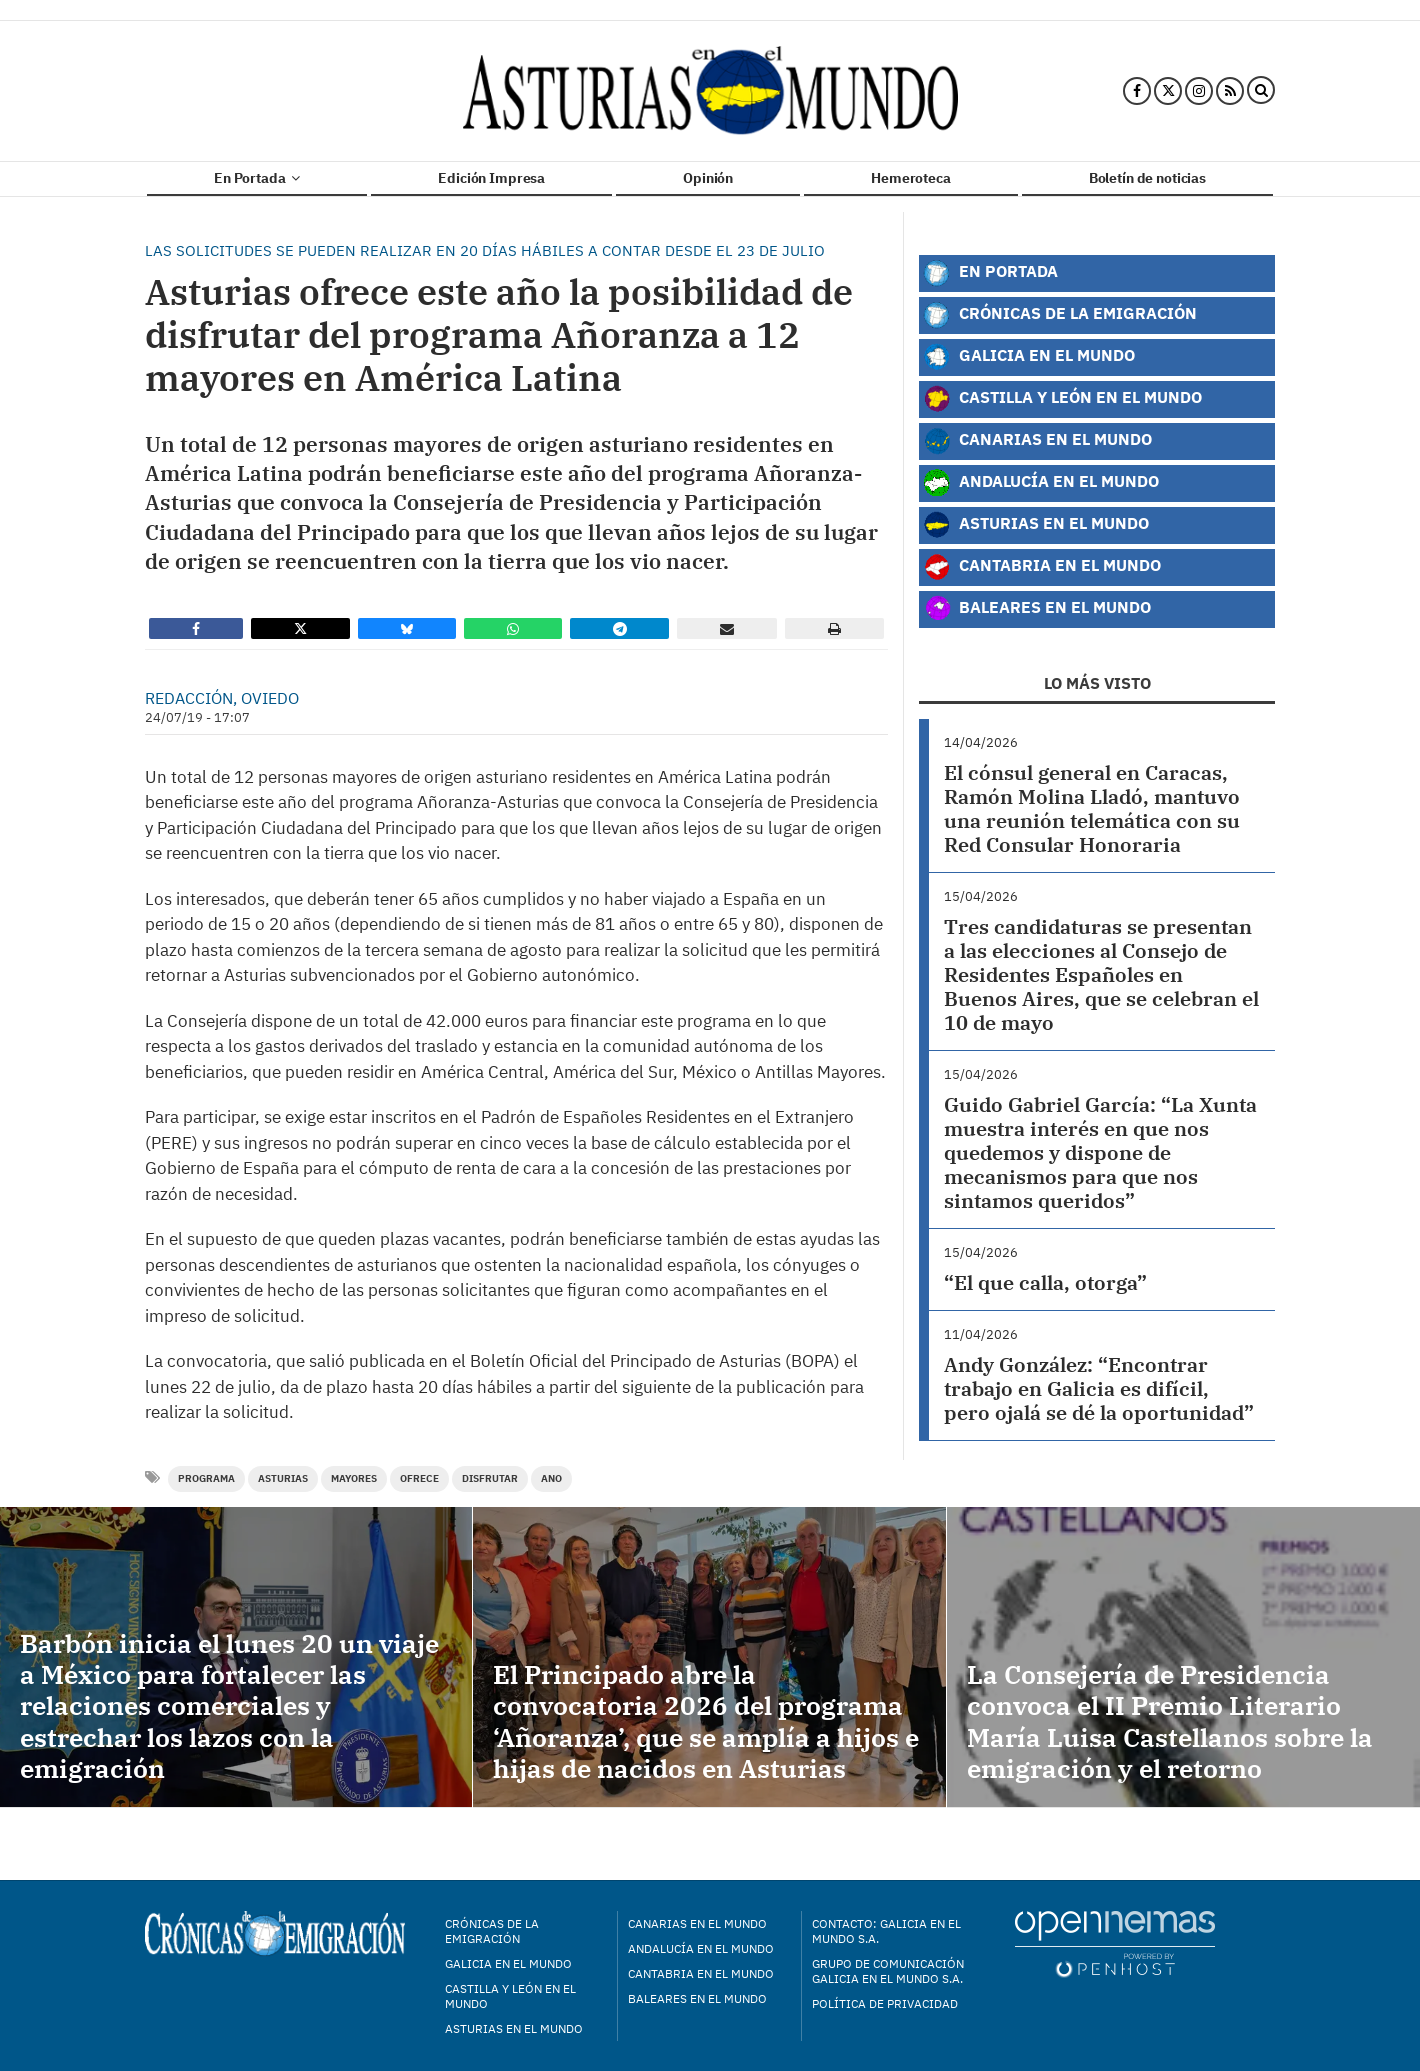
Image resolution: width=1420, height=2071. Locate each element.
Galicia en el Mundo (1029, 357)
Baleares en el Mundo (1037, 609)
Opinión (708, 178)
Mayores (354, 1478)
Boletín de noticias (1147, 178)
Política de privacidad (885, 2003)
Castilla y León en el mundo (510, 1996)
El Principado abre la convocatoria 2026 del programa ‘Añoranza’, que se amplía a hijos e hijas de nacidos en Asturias (706, 1721)
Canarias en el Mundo (1037, 441)
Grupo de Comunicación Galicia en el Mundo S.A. (888, 1971)
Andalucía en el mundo (701, 1948)
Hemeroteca (911, 178)
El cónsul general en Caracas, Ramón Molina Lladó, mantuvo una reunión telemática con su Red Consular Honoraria (1092, 808)
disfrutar (490, 1478)
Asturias (283, 1478)
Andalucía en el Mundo (1041, 483)
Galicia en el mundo (508, 1963)
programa (206, 1478)
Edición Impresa (491, 178)
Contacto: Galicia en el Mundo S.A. (886, 1931)
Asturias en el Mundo (1036, 525)
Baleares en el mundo (697, 1998)
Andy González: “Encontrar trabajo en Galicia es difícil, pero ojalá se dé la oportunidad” (1099, 1388)
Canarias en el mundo (697, 1923)
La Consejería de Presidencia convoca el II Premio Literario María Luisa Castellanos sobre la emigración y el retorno (1170, 1721)
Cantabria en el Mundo (1042, 567)
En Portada (257, 178)
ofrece (419, 1478)
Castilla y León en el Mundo (1062, 399)
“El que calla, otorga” (1045, 1282)
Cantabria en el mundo (701, 1973)
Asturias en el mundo (514, 2028)
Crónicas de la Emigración (1060, 315)
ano (551, 1478)
